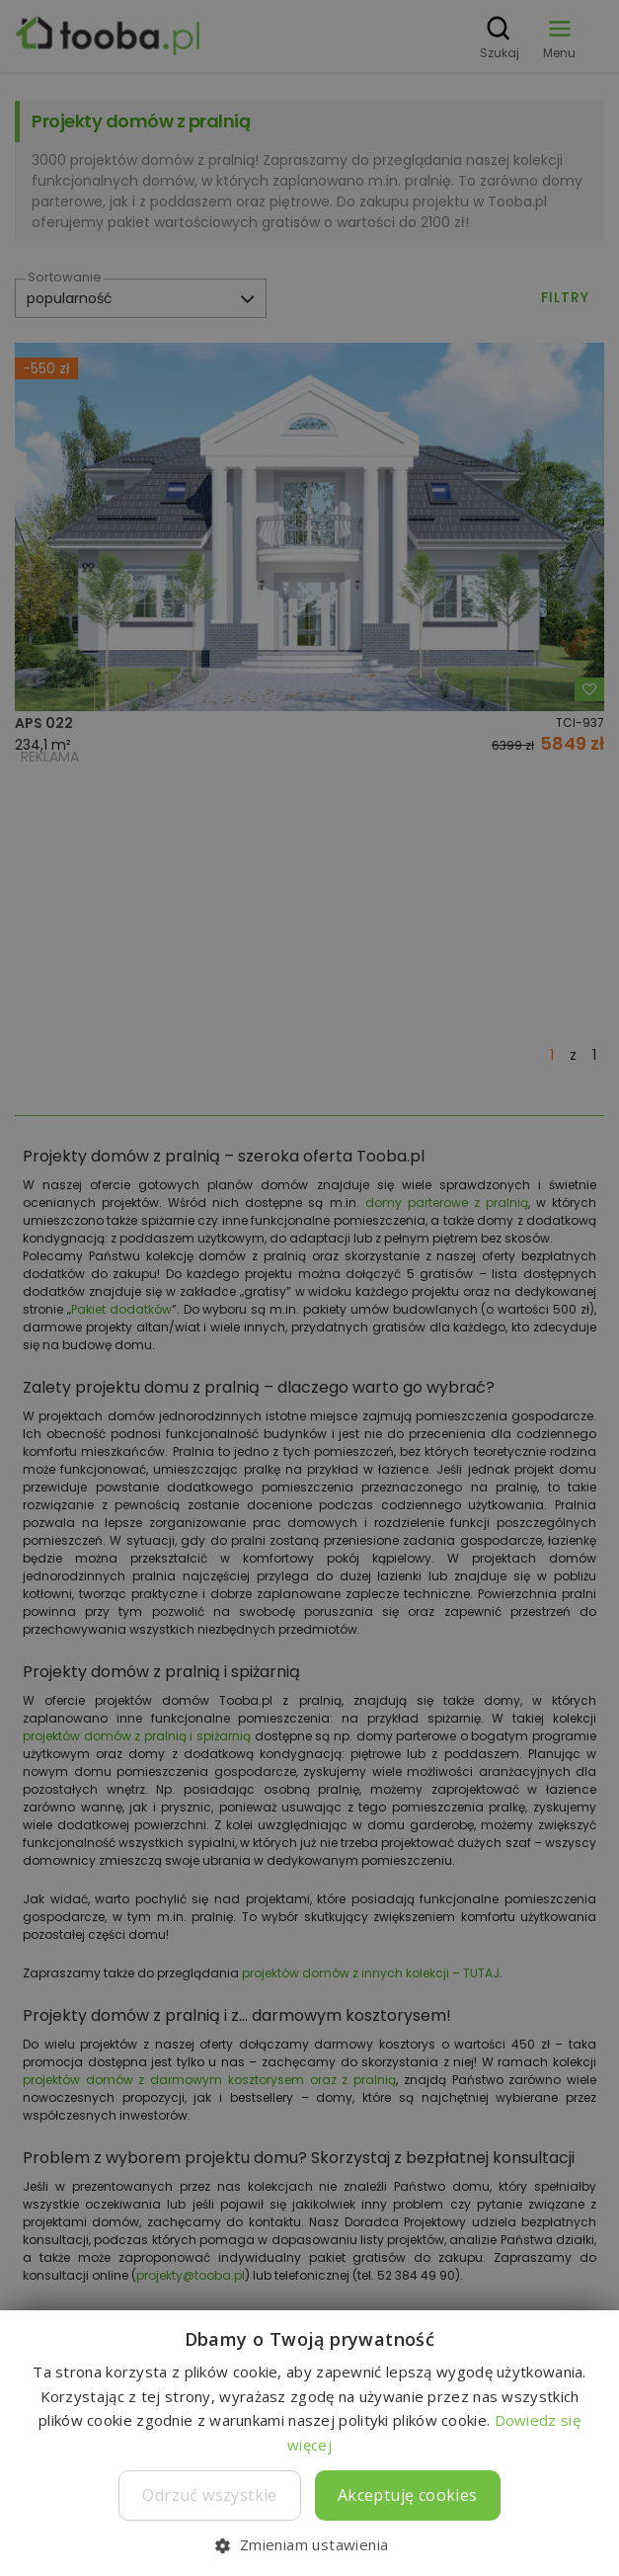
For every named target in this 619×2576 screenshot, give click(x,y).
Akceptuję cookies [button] (408, 2495)
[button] (309, 2544)
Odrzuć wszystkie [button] (209, 2495)
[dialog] (309, 1288)
